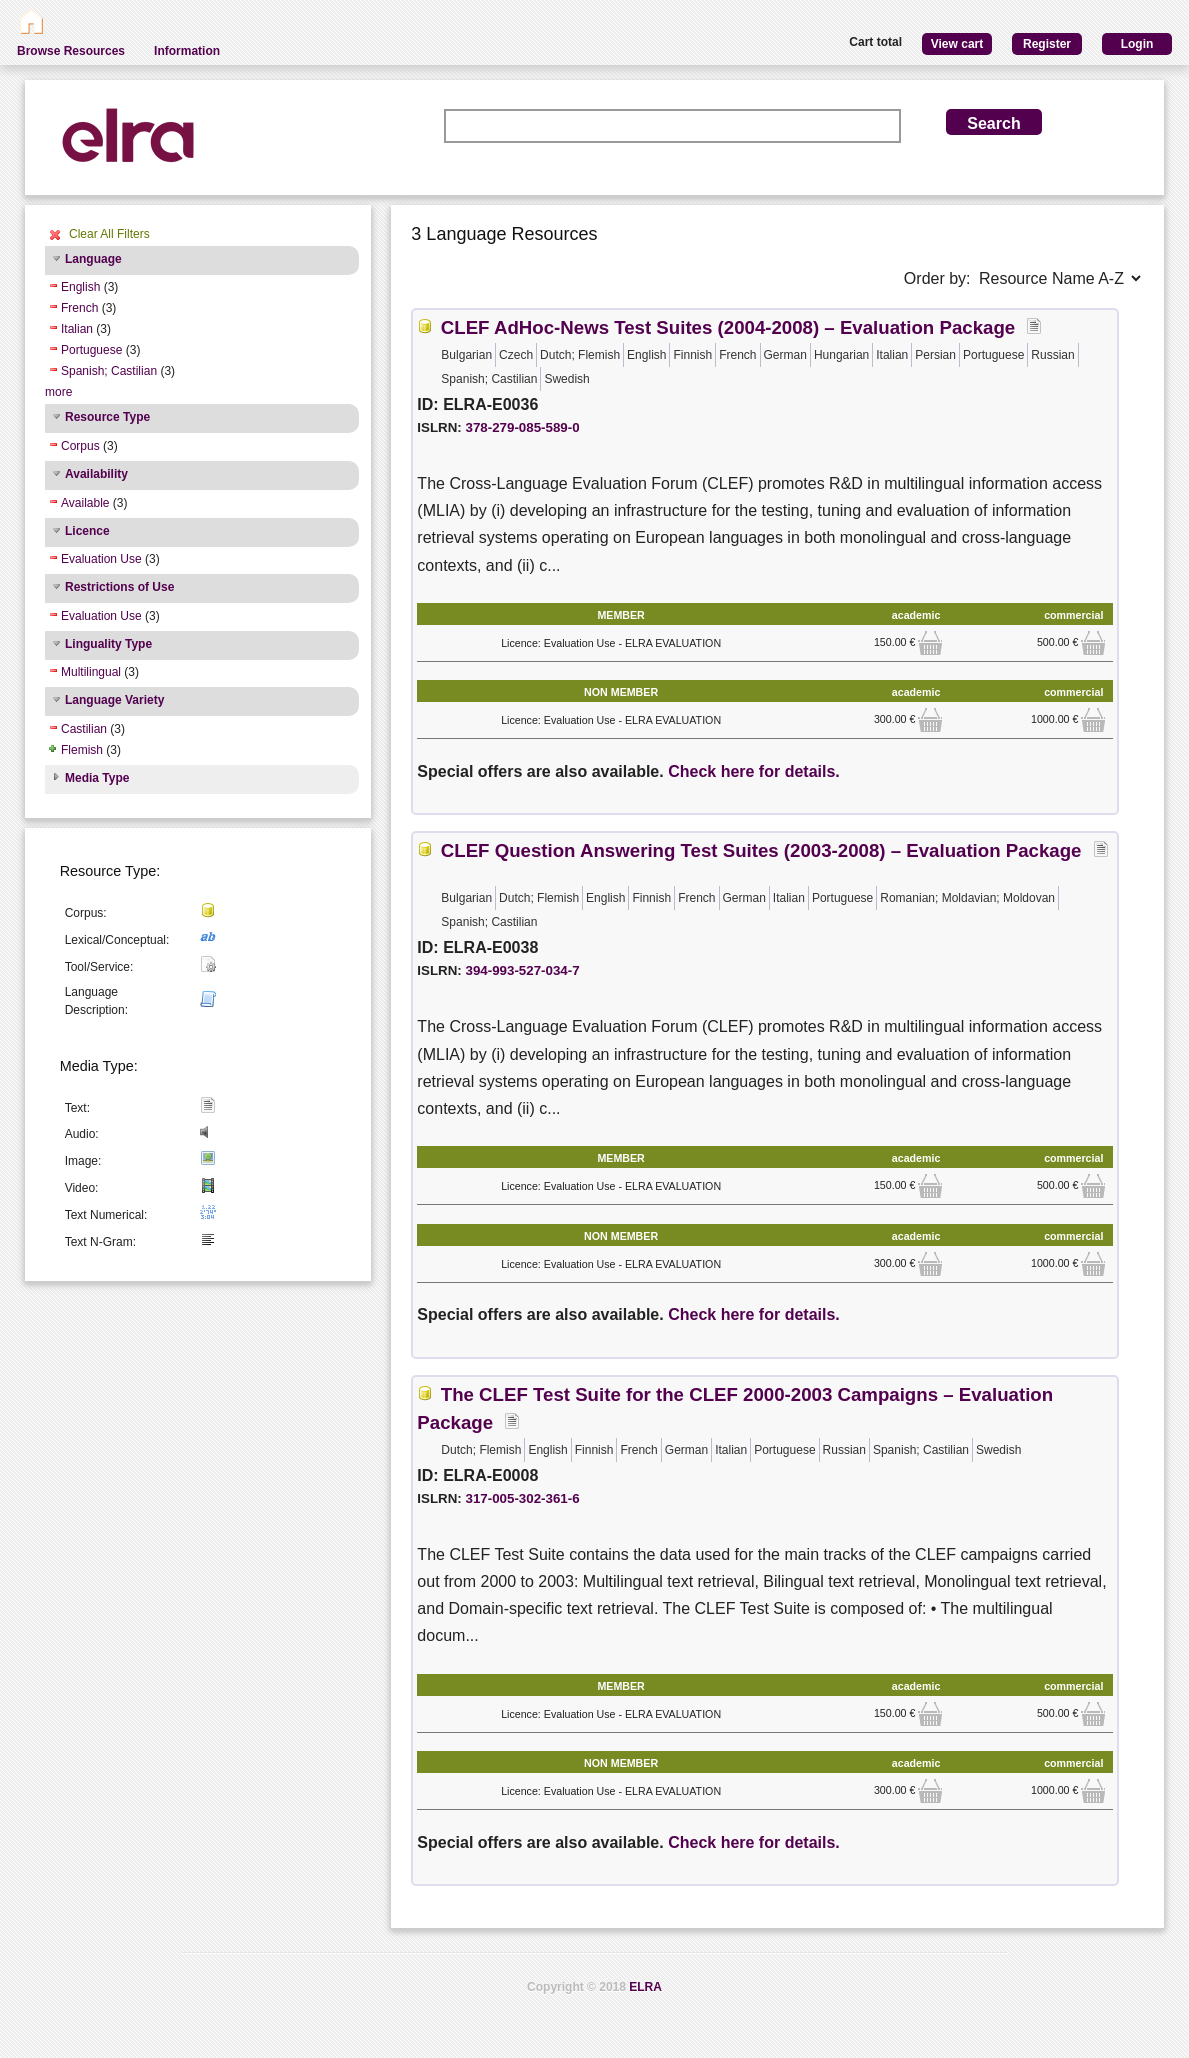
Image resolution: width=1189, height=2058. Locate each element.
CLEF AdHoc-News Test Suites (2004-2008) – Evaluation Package (728, 327)
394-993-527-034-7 (523, 970)
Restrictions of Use (119, 587)
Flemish (82, 750)
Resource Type (107, 417)
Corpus (80, 446)
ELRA (645, 1987)
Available (85, 503)
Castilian (84, 729)
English (80, 287)
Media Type (97, 778)
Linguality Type (108, 644)
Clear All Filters (109, 234)
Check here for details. (754, 771)
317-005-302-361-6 (523, 1498)
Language (93, 259)
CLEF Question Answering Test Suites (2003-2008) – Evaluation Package (761, 850)
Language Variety (114, 700)
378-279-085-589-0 (523, 427)
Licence (87, 531)
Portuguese (91, 350)
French (79, 308)
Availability (96, 474)
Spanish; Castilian (109, 371)
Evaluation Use (101, 559)
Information (187, 51)
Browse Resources (71, 51)
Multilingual (91, 672)
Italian (77, 329)
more (58, 392)
